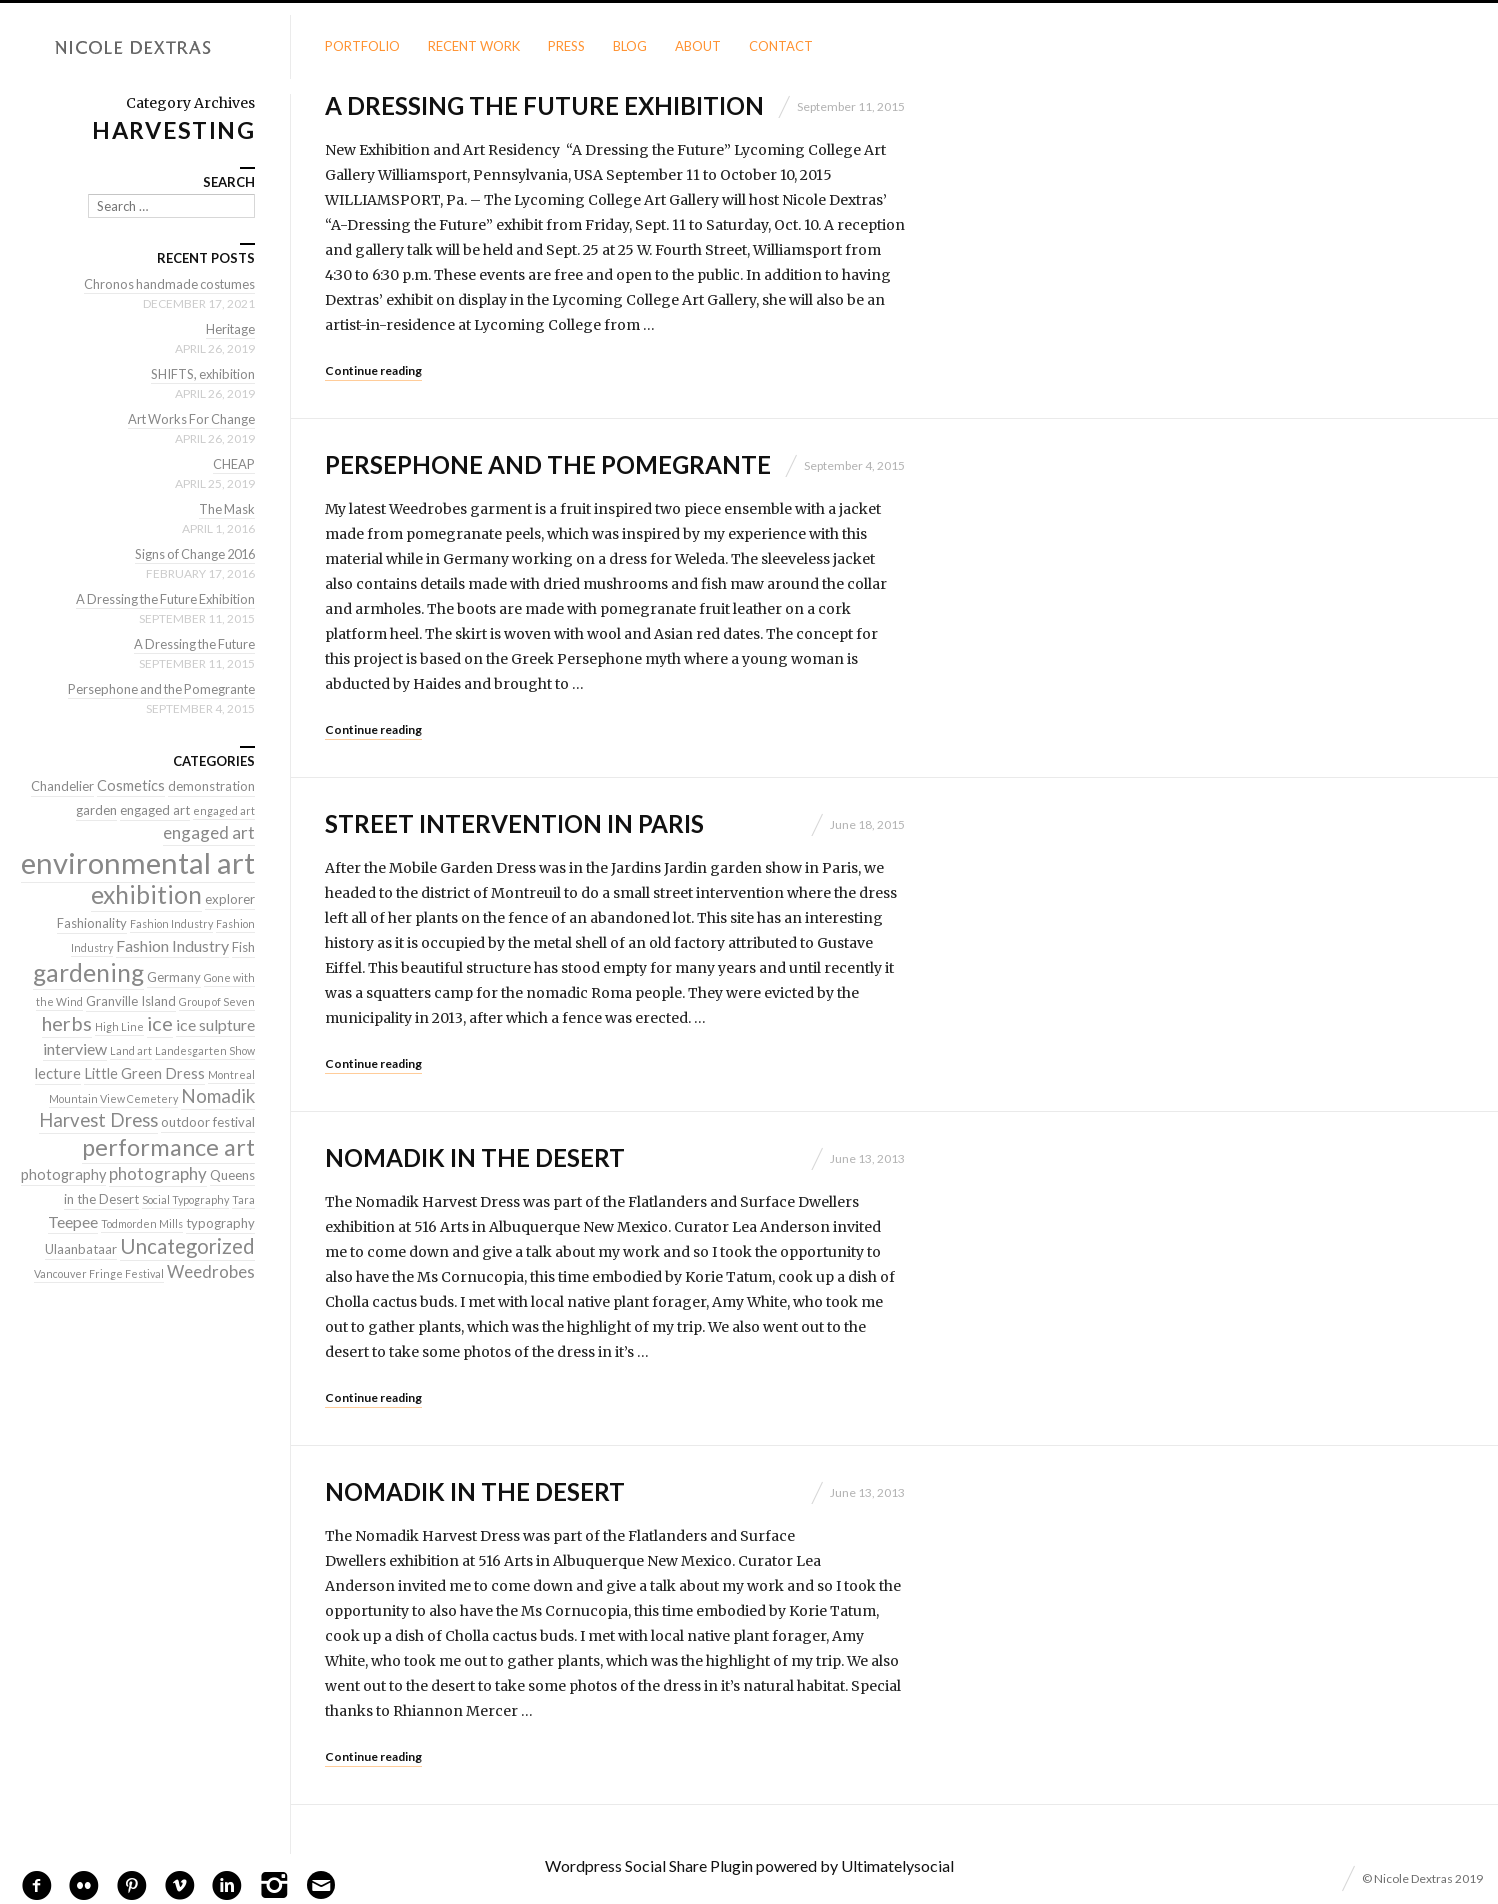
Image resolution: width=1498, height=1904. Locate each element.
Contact (781, 46)
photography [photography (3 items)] (63, 1174)
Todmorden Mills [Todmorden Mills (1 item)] (142, 1223)
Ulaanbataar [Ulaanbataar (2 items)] (81, 1249)
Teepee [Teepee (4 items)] (73, 1221)
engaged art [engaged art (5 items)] (209, 832)
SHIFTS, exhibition (201, 374)
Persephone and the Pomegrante (548, 464)
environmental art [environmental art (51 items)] (138, 862)
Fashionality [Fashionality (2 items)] (92, 923)
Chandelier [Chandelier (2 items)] (62, 786)
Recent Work (474, 46)
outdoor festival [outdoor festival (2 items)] (208, 1122)
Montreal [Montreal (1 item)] (231, 1074)
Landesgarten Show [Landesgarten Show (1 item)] (205, 1050)
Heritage (230, 329)
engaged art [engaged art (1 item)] (224, 810)
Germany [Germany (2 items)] (174, 977)
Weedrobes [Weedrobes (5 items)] (211, 1271)
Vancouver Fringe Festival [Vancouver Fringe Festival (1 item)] (99, 1273)
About (698, 46)
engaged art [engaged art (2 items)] (155, 810)
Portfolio (362, 46)
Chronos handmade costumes (168, 284)
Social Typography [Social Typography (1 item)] (185, 1199)
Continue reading (373, 370)
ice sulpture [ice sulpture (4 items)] (215, 1024)
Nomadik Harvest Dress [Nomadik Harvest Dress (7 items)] (147, 1108)
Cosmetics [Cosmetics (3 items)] (131, 785)
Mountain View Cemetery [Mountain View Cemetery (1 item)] (113, 1098)
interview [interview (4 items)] (75, 1048)
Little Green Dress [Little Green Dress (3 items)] (144, 1073)
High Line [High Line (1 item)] (119, 1026)
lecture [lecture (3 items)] (58, 1073)
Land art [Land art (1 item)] (131, 1050)
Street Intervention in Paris (514, 823)
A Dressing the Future (192, 644)
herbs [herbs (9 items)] (67, 1023)
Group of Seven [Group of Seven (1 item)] (217, 1001)
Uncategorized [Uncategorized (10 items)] (187, 1246)
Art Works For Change (189, 419)
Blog (630, 46)
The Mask (226, 509)
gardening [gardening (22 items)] (88, 972)
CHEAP (234, 464)
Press (566, 46)
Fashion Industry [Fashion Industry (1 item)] (171, 923)
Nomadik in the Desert (475, 1157)
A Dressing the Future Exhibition (544, 105)
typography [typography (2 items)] (220, 1223)
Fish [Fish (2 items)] (243, 947)
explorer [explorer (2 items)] (230, 899)
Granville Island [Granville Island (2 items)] (131, 1001)
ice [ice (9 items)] (160, 1023)
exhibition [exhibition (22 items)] (146, 894)
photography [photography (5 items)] (158, 1173)
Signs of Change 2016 (191, 554)
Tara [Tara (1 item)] (243, 1199)
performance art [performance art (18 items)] (168, 1147)
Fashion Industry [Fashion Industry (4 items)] (172, 945)
